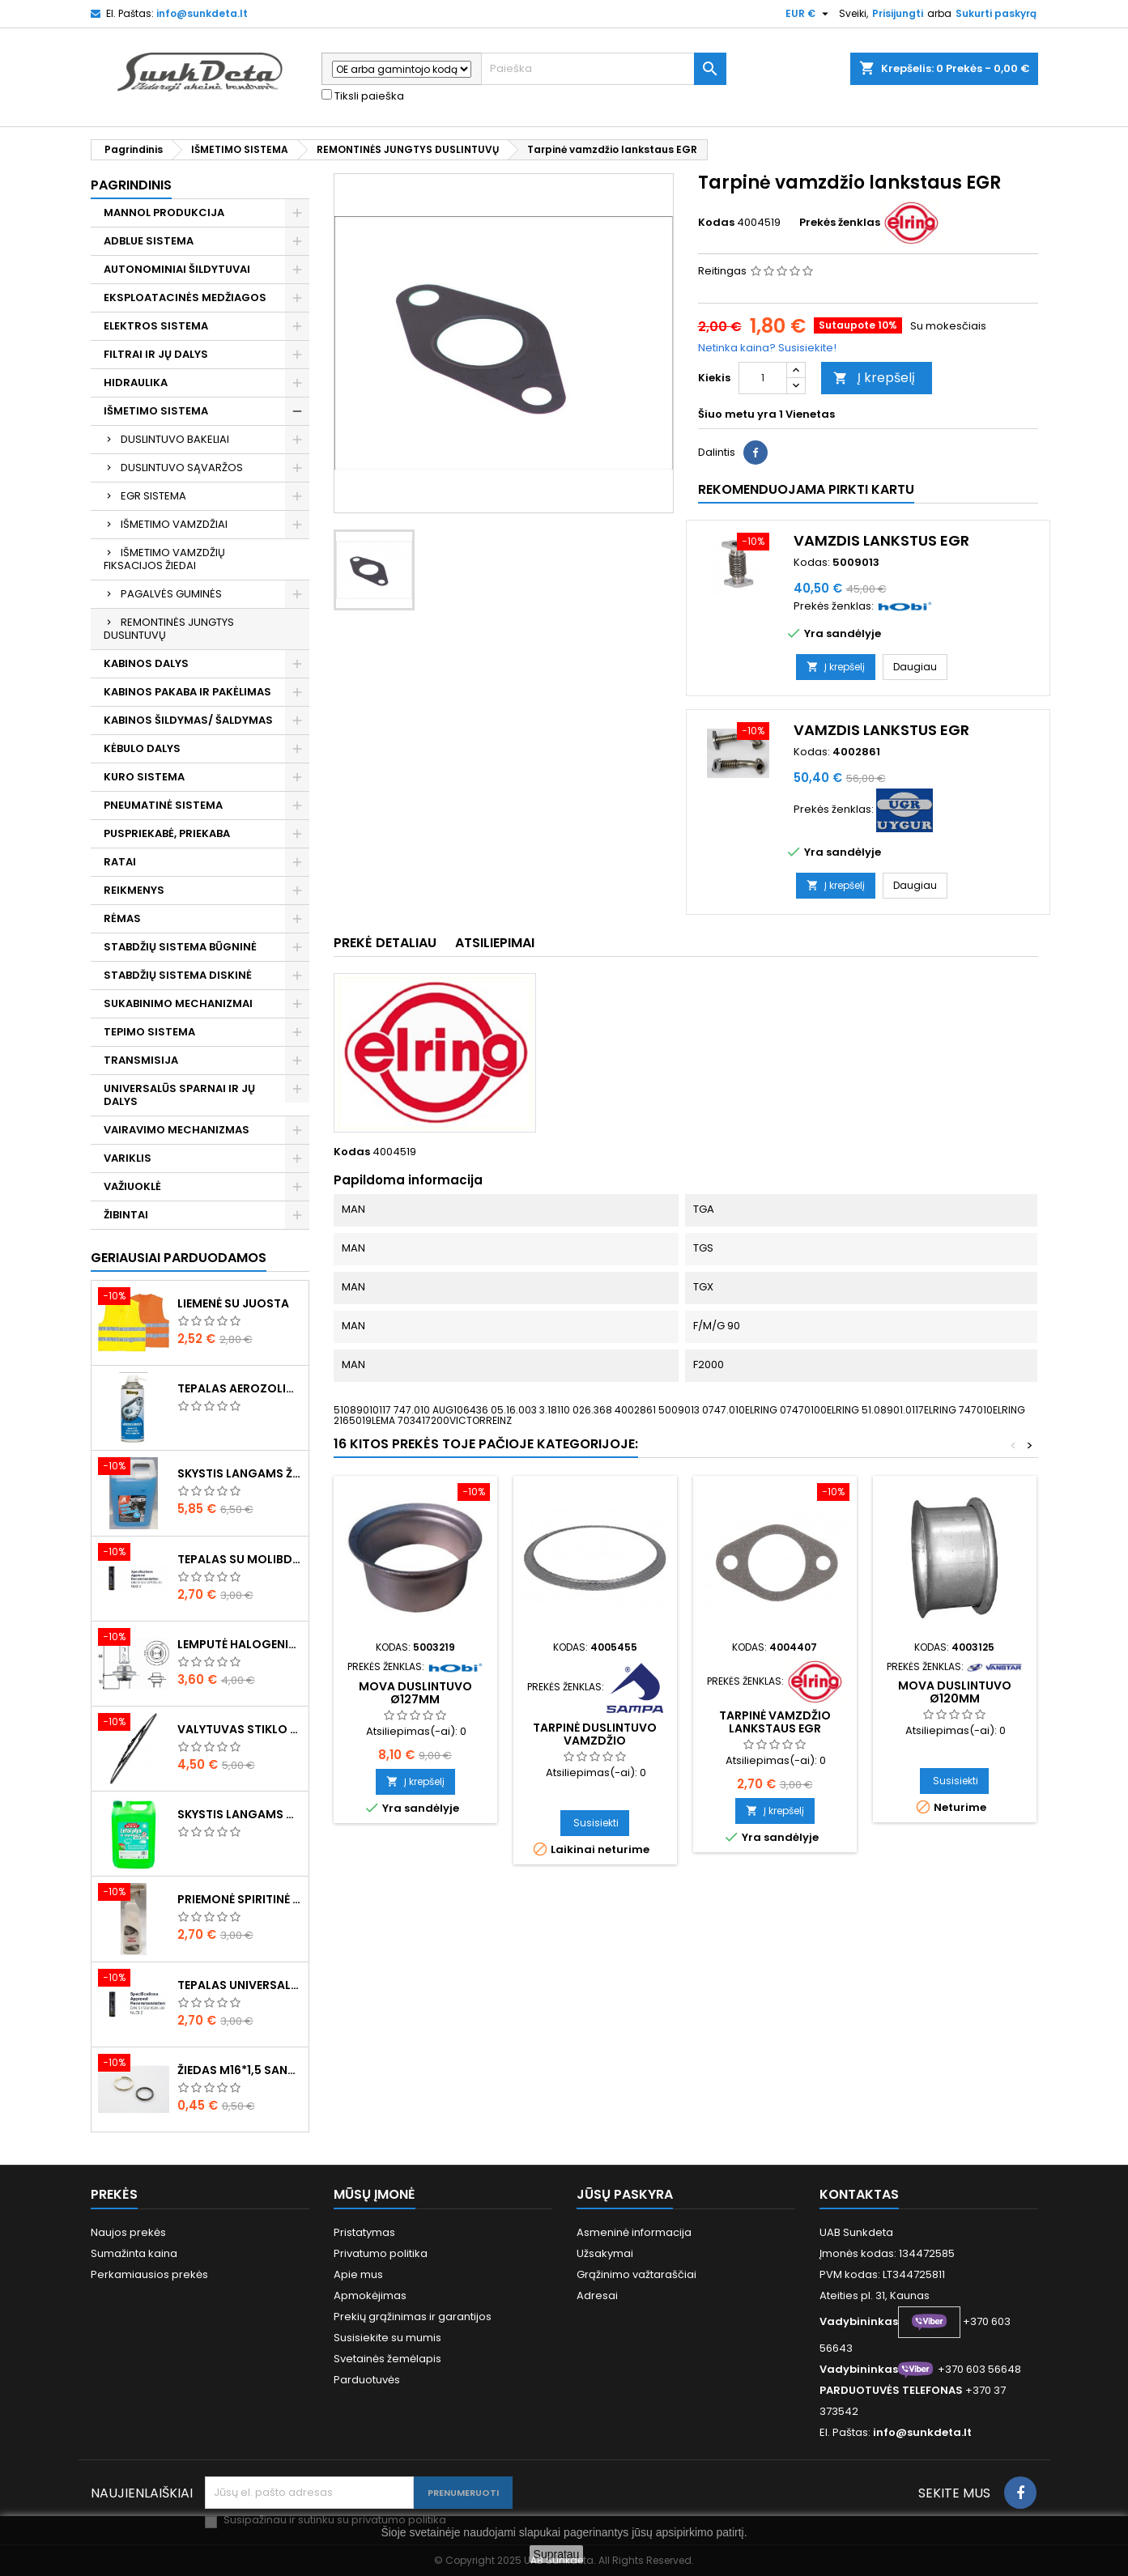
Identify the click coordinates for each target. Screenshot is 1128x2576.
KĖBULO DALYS (142, 748)
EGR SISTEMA (153, 496)
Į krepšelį (874, 377)
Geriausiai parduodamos (178, 1257)
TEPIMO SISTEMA (149, 1031)
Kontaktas (859, 2194)
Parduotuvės (367, 2379)
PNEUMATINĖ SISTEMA (163, 805)
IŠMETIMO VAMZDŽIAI (174, 524)
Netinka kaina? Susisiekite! (767, 347)
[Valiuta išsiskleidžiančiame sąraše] (808, 14)
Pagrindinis (131, 185)
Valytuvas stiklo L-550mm (239, 1729)
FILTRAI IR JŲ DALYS (156, 354)
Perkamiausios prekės (149, 2274)
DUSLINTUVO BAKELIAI (175, 439)
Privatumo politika (381, 2253)
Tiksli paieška (362, 96)
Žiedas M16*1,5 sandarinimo (239, 2070)
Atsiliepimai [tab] (494, 942)
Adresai (597, 2295)
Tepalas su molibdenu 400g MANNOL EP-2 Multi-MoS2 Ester (239, 1559)
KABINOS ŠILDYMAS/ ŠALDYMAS (188, 720)
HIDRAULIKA (136, 382)
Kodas (716, 222)
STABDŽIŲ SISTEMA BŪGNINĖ (180, 946)
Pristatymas (364, 2232)
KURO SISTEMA (144, 776)
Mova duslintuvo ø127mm (415, 1692)
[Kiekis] (763, 378)
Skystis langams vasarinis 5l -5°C (239, 1814)
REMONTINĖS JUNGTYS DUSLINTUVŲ (169, 628)
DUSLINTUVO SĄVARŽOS (182, 467)
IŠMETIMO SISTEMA (156, 411)
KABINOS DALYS (146, 663)
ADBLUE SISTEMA (149, 241)
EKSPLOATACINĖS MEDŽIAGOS (185, 297)
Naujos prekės (128, 2232)
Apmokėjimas (370, 2295)
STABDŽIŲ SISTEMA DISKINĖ (178, 975)
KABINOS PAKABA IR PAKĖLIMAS (187, 691)
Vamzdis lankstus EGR (881, 540)
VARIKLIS (127, 1158)
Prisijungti (897, 13)
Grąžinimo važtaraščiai (636, 2274)
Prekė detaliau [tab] (385, 942)
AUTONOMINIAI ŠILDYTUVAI (177, 269)
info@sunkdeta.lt (202, 13)
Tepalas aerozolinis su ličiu (239, 1388)
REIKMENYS (134, 890)
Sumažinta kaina (134, 2253)
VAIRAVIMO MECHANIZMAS (176, 1129)
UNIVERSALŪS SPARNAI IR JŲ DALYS (179, 1095)
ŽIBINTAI (126, 1214)
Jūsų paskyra (625, 2194)
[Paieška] (603, 69)
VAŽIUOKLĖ (132, 1186)
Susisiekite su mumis (387, 2337)
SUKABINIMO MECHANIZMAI (178, 1003)
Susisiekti (596, 1823)
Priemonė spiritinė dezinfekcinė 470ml (239, 1899)
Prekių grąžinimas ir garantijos (413, 2316)
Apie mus (358, 2274)
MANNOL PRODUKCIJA (164, 212)
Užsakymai (605, 2253)
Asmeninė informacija (634, 2232)
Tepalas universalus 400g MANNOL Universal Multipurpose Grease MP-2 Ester (239, 1985)
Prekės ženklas (839, 222)
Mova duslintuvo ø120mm (954, 1692)
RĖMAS (122, 918)
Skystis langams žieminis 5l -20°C (239, 1473)
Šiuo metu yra (737, 414)
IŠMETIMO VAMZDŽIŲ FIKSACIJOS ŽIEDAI (164, 559)
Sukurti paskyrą (996, 13)
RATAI (120, 861)
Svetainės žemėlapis (387, 2358)
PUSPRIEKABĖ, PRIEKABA (167, 833)
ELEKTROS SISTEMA (156, 326)
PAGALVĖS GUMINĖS (171, 593)
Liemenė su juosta (233, 1303)
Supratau (557, 2554)
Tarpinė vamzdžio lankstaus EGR (775, 1721)
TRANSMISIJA (141, 1060)
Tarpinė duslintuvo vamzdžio (595, 1734)
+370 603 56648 (979, 2369)
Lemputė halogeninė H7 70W (239, 1644)
